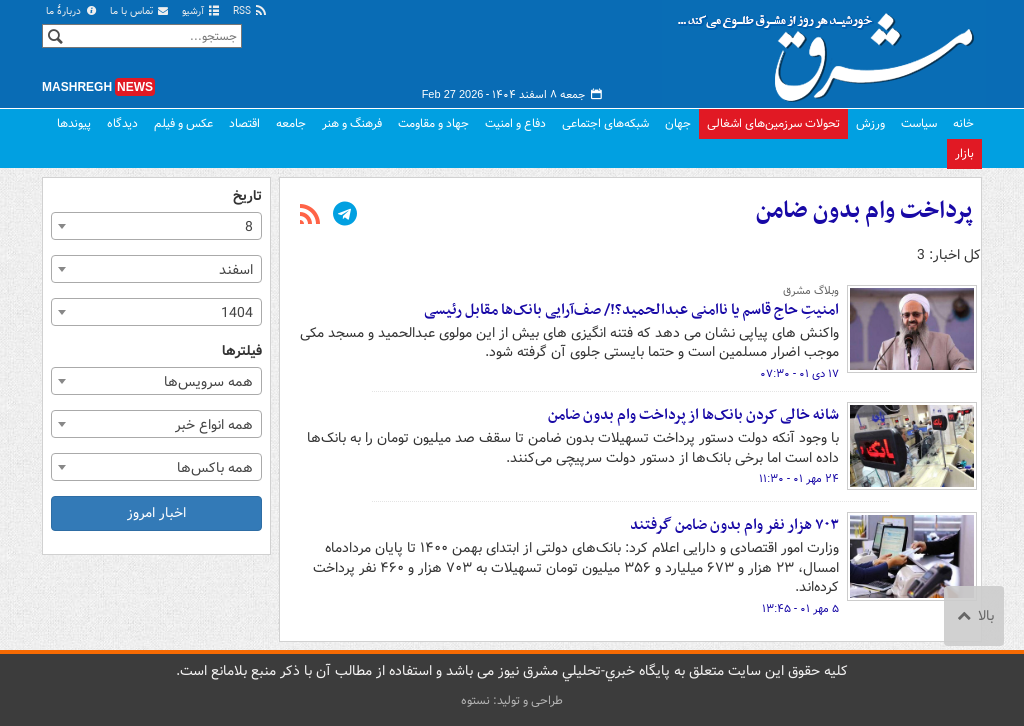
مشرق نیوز (832, 50)
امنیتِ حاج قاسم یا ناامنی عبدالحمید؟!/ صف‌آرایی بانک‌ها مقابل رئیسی (631, 310)
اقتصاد (244, 123)
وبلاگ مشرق (811, 291)
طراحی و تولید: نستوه (512, 700)
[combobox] (156, 226)
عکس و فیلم (183, 123)
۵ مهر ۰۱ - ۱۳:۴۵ (800, 609)
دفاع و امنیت (515, 123)
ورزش (870, 123)
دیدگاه (122, 123)
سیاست (919, 123)
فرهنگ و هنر (352, 123)
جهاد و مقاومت (433, 123)
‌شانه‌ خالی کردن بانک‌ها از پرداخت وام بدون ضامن (693, 415)
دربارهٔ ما (72, 11)
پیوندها (74, 123)
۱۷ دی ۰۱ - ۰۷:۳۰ (799, 374)
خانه (963, 123)
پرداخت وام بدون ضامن (864, 211)
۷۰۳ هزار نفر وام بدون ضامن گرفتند (734, 525)
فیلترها (242, 351)
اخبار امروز (156, 513)
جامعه (291, 123)
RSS (250, 11)
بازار (964, 153)
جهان (678, 123)
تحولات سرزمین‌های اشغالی (773, 123)
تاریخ (247, 196)
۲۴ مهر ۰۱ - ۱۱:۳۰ (799, 479)
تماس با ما (140, 11)
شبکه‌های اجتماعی (605, 123)
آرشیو (201, 11)
